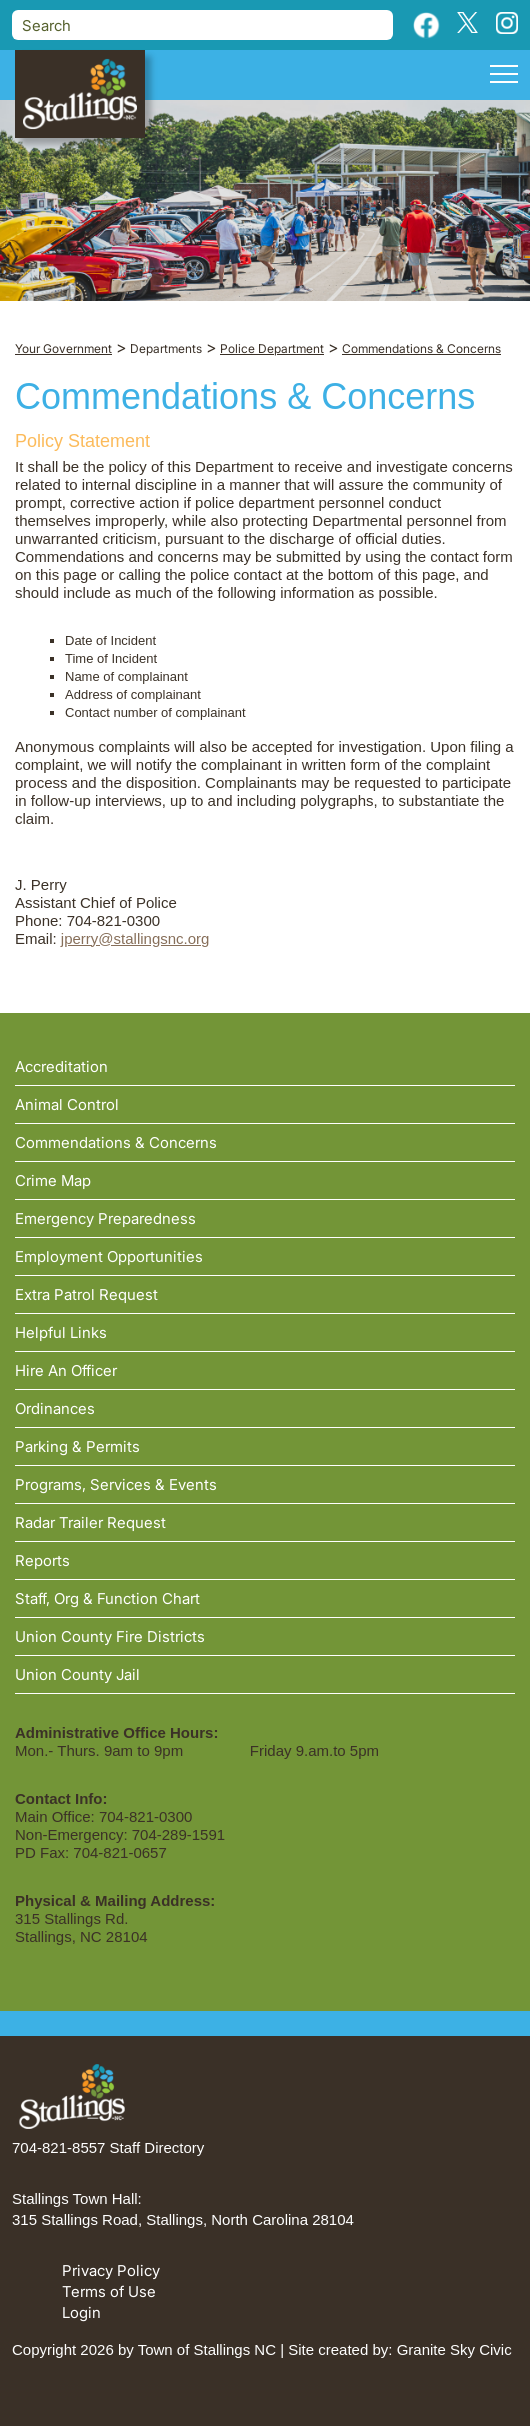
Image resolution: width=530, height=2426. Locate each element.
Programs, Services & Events (116, 1484)
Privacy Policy (111, 2270)
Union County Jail (77, 1674)
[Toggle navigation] (504, 77)
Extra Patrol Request (86, 1294)
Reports (42, 1560)
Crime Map (53, 1180)
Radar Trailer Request (90, 1522)
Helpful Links (61, 1332)
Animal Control (67, 1104)
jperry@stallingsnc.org (135, 938)
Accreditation (61, 1066)
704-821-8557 (58, 2147)
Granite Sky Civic (454, 2349)
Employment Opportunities (109, 1256)
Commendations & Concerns (116, 1142)
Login (81, 2312)
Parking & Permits (77, 1446)
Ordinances (55, 1408)
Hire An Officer (66, 1370)
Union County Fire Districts (110, 1636)
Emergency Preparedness (105, 1218)
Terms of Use (109, 2291)
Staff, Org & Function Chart (107, 1598)
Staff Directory (157, 2147)
